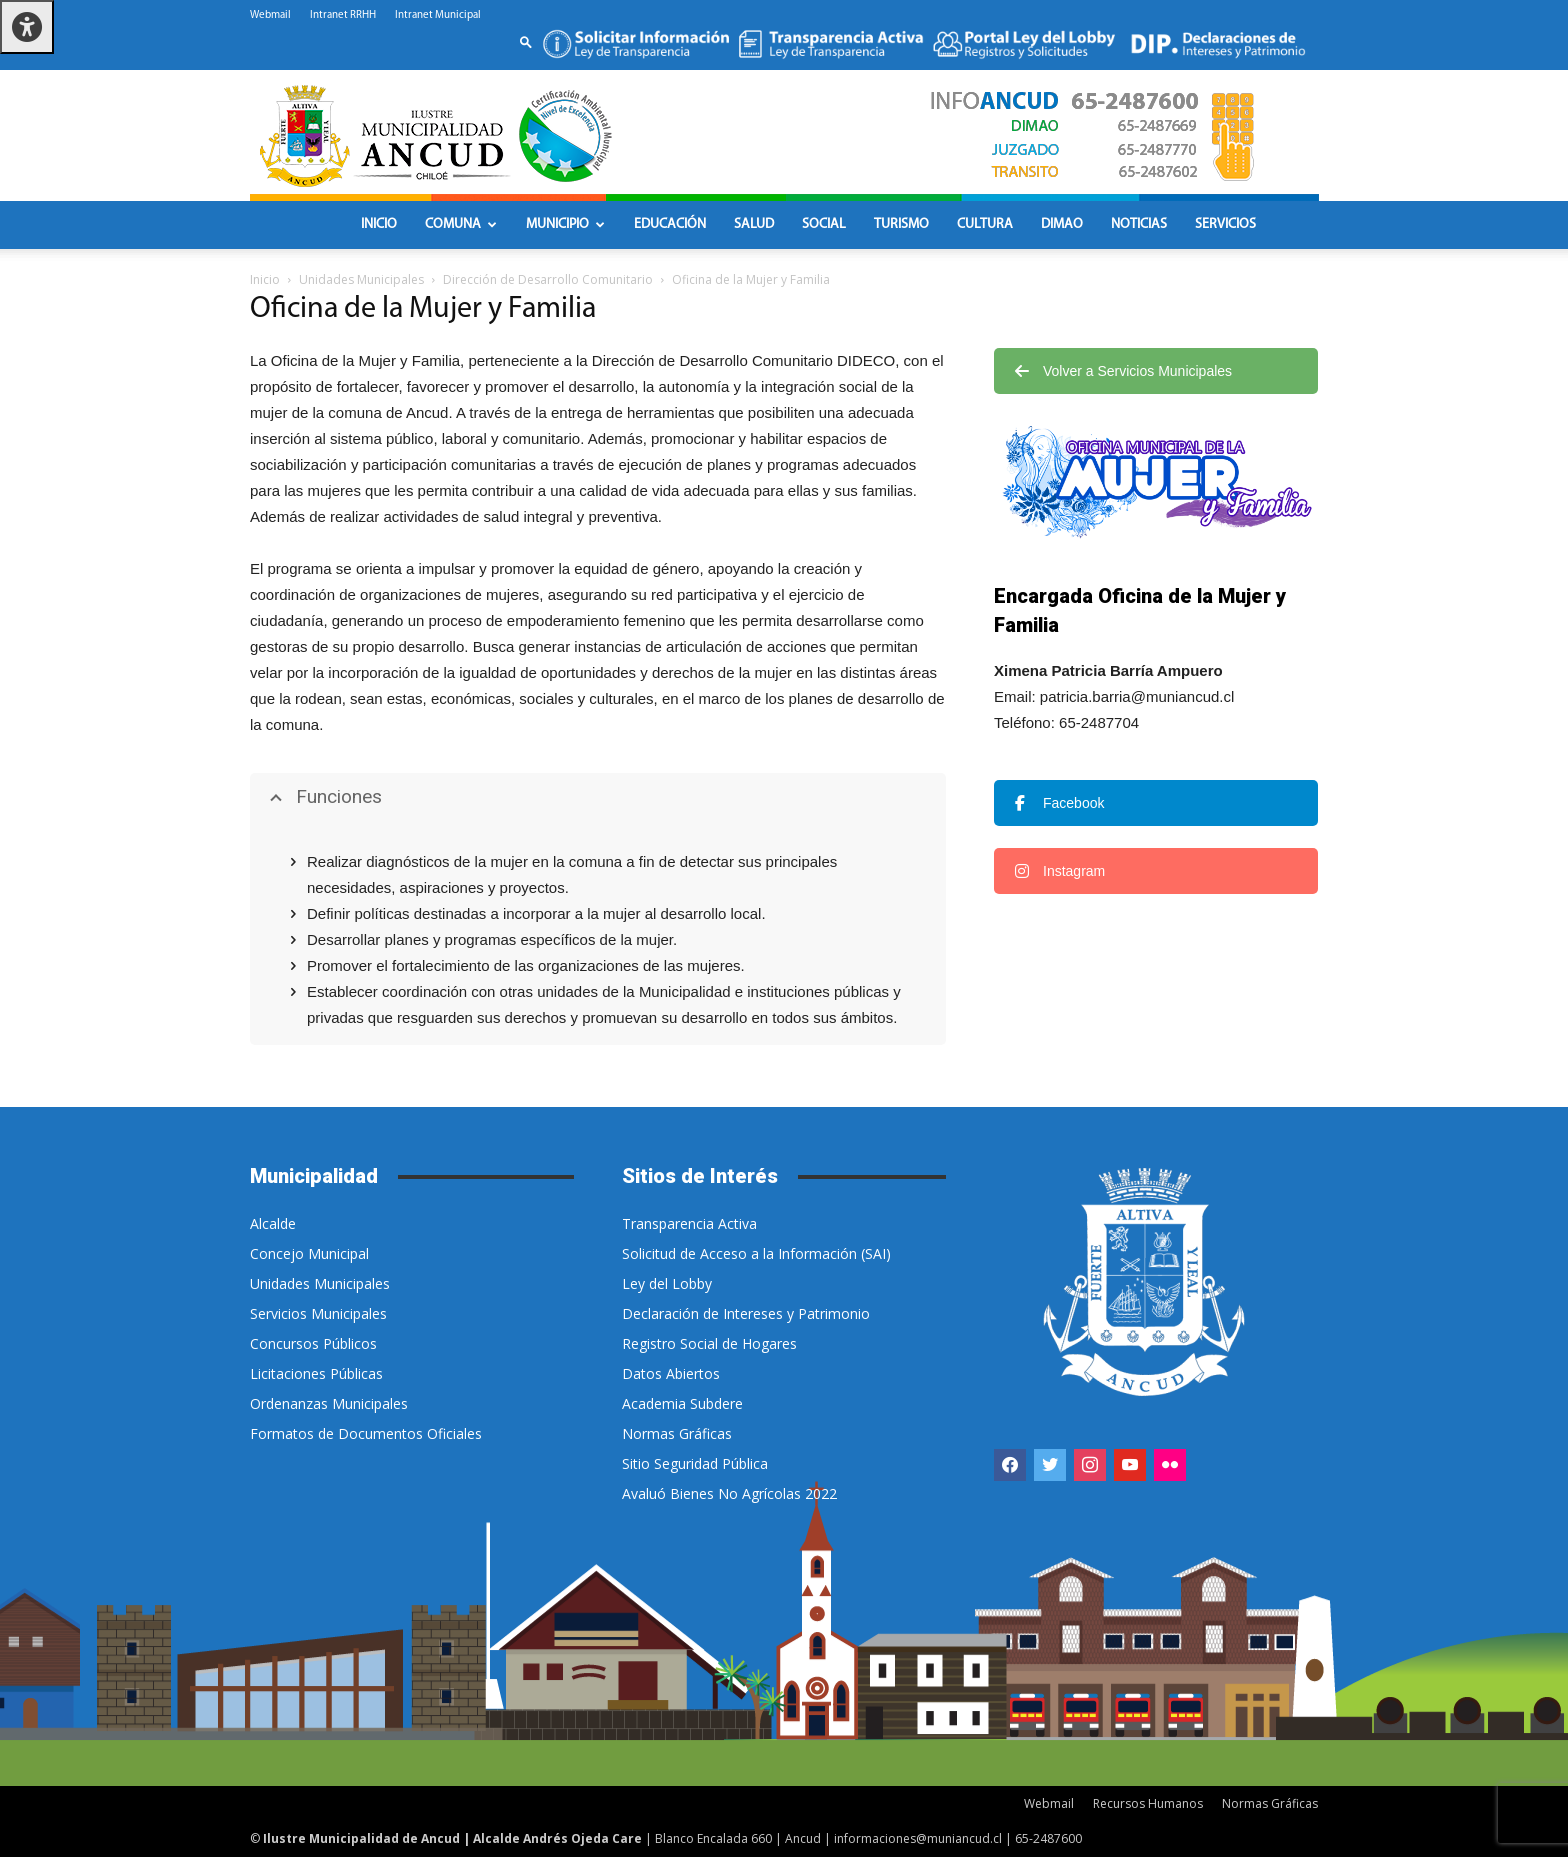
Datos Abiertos (671, 1373)
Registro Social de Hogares (709, 1343)
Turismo (901, 224)
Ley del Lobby (667, 1283)
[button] (526, 41)
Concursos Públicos (313, 1343)
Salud (754, 224)
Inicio (379, 224)
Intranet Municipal (438, 15)
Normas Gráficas (677, 1433)
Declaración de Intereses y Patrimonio (746, 1313)
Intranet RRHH (343, 15)
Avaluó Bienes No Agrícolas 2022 (729, 1493)
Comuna (461, 224)
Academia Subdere (682, 1403)
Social (824, 224)
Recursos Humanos (1148, 1803)
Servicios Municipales (318, 1313)
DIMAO (1062, 224)
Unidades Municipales (361, 279)
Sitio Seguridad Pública (695, 1463)
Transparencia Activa (689, 1223)
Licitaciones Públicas (316, 1373)
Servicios (1225, 224)
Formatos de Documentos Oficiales (366, 1433)
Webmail (270, 15)
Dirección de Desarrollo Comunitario (548, 279)
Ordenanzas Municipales (329, 1403)
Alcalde (273, 1223)
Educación (670, 224)
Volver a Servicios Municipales (1123, 371)
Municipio (565, 224)
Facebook (1059, 803)
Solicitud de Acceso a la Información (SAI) (756, 1253)
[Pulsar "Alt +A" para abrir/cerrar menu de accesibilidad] (27, 27)
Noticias (1139, 224)
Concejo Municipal (309, 1253)
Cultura (985, 224)
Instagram (1060, 871)
